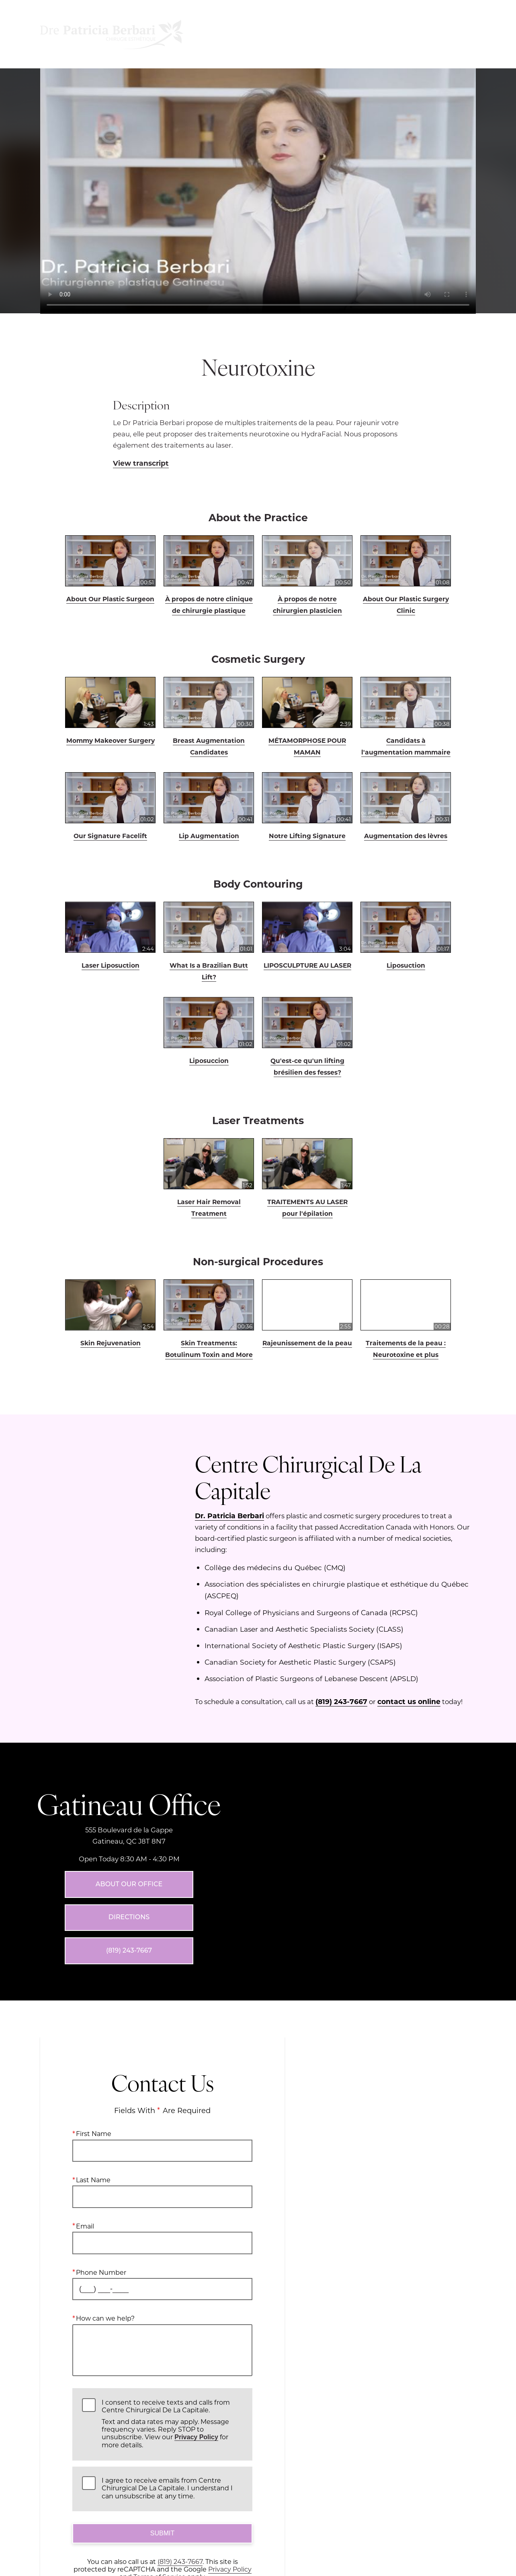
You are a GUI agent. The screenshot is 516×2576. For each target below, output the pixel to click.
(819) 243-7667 (341, 1701)
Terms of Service (159, 2503)
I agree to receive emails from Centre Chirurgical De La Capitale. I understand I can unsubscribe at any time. (167, 2414)
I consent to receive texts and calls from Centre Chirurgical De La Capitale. (172, 2349)
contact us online (408, 1701)
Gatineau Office (129, 1766)
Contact (451, 34)
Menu (232, 34)
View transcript (141, 463)
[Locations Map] (387, 1753)
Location (284, 34)
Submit (162, 2459)
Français (401, 34)
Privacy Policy (196, 2363)
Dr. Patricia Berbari (229, 1515)
